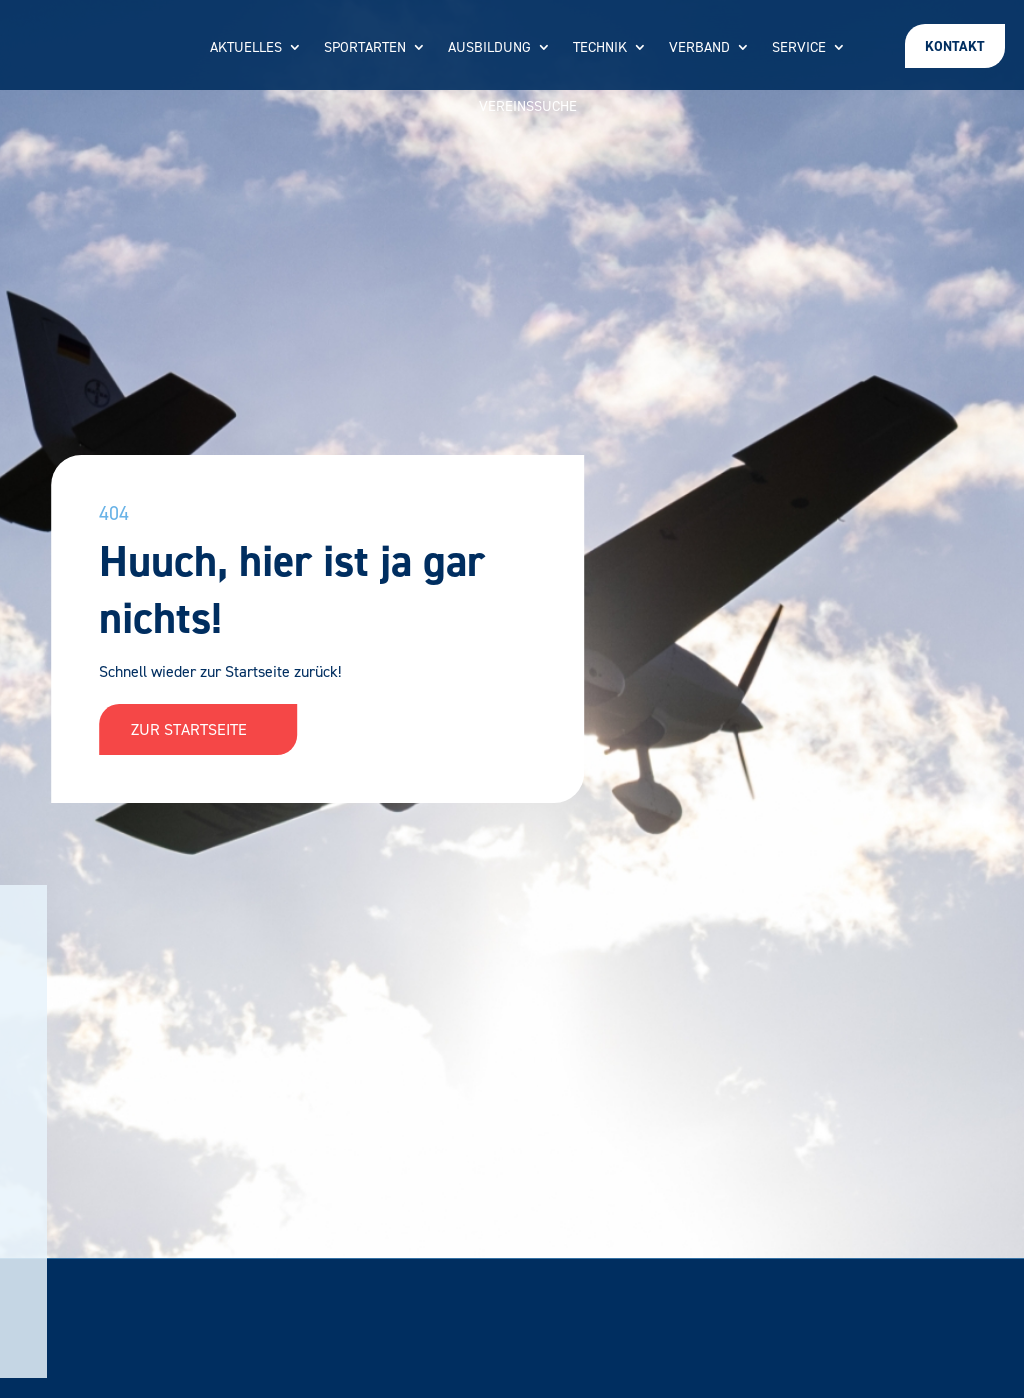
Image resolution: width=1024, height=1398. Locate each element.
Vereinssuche (528, 107)
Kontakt (955, 46)
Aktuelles (246, 48)
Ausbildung (489, 48)
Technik (600, 48)
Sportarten (365, 48)
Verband (699, 48)
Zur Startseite (198, 729)
